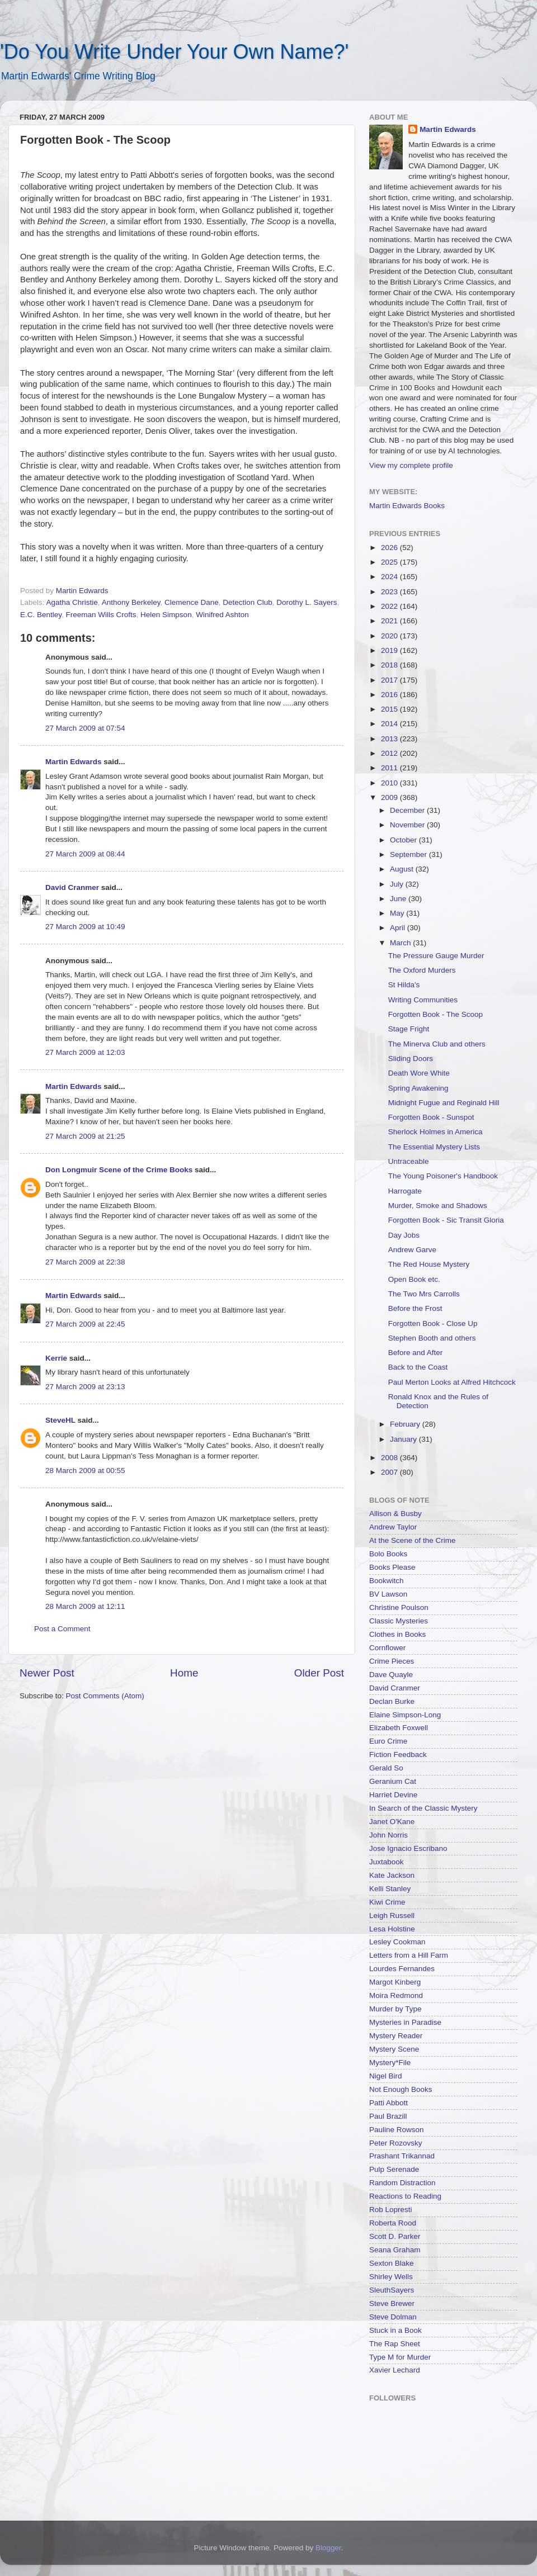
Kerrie (56, 1358)
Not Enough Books (400, 2089)
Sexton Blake (391, 2263)
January (404, 1439)
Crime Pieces (391, 1661)
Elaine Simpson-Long (405, 1715)
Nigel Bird (385, 2076)
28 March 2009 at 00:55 (85, 1470)
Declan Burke (391, 1701)
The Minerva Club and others (437, 1044)
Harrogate (405, 1191)
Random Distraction (402, 2183)
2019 (390, 650)
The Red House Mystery (429, 1264)
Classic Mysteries (398, 1621)
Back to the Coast (418, 1367)
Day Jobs (404, 1235)
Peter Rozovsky (395, 2143)
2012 (390, 753)
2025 (390, 562)
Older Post (319, 1673)
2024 (390, 576)
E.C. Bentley (41, 614)
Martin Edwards (73, 761)
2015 (390, 709)
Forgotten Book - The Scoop (435, 1014)
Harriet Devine (393, 1795)
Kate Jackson (391, 1875)
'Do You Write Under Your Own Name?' (174, 51)
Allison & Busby (395, 1513)
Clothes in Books (397, 1634)
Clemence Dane (191, 602)
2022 (390, 606)
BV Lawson (388, 1594)
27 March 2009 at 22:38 (85, 1262)
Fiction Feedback (398, 1754)
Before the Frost (415, 1308)
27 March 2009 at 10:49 (85, 926)
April (398, 928)
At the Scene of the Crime (412, 1540)
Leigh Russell (391, 1915)
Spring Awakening (418, 1088)
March (401, 943)
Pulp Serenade (394, 2169)
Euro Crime (388, 1741)
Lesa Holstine (392, 1929)
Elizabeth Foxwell (398, 1727)
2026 (390, 547)
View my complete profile (411, 465)
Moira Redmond (396, 1995)
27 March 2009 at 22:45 (85, 1324)
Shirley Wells (391, 2276)
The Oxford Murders (422, 970)
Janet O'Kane (391, 1821)
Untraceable (408, 1161)
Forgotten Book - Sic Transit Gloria (446, 1220)
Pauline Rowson (396, 2129)
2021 (390, 621)
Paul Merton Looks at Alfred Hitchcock (452, 1382)
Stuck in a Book (395, 2330)
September (409, 854)
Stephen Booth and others (432, 1338)
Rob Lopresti (390, 2209)
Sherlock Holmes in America (435, 1132)
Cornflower (387, 1648)
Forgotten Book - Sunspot (431, 1117)
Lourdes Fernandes (402, 1968)
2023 (390, 592)
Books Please (392, 1567)
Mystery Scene (394, 2049)
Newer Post (47, 1673)
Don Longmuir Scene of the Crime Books (118, 1170)
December (408, 810)
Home (184, 1673)
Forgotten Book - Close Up (433, 1323)
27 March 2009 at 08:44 (85, 854)
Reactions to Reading (405, 2196)
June (399, 898)
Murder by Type (395, 2009)
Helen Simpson (166, 614)
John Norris (388, 1835)
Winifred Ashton (222, 614)
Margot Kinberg (395, 1982)
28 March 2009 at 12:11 (85, 1606)
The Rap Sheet (394, 2344)
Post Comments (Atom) (105, 1696)
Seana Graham (395, 2250)
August (403, 869)
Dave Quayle (391, 1674)
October (404, 840)
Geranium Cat (392, 1781)
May (398, 913)
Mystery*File (390, 2062)
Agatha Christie (72, 602)
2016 (390, 694)
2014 (390, 723)
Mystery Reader (395, 2036)
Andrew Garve (412, 1250)
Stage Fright (409, 1029)
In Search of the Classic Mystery (423, 1808)
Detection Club (247, 602)
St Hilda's (404, 985)
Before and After (415, 1352)
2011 (390, 768)
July (398, 884)
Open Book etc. (414, 1279)
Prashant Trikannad (402, 2156)
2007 (390, 1472)
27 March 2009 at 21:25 (85, 1136)
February (406, 1424)
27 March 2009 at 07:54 (85, 728)
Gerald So (386, 1768)
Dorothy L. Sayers (306, 602)
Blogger (328, 2548)
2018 (390, 665)
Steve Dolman (393, 2317)
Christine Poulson (398, 1607)
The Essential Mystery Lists (434, 1147)
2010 (390, 783)
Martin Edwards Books (407, 505)
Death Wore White (419, 1073)
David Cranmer (72, 887)
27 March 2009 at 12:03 (85, 1052)
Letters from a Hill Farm (408, 1955)
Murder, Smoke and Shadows (437, 1205)
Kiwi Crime (387, 1902)
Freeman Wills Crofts (101, 614)
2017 (390, 680)
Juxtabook (386, 1862)
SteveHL (60, 1420)
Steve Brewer (391, 2303)
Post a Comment (62, 1629)
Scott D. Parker (395, 2236)
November (408, 825)
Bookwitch (386, 1580)
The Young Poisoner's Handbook (443, 1176)
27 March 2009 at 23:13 (85, 1386)
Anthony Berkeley (131, 602)
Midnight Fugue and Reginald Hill (444, 1102)
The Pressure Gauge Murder (436, 955)
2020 (390, 636)
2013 (390, 739)
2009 (390, 797)
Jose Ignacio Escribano (408, 1848)
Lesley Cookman (397, 1942)
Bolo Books (388, 1554)
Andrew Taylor (393, 1527)
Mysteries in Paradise (405, 2022)
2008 (390, 1457)
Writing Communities (423, 1000)
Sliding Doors (410, 1058)
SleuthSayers (391, 2290)
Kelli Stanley (390, 1888)
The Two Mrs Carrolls (424, 1294)
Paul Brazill (388, 2116)
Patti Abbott (388, 2103)
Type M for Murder (400, 2357)
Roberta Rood (392, 2223)
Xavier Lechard (394, 2370)
